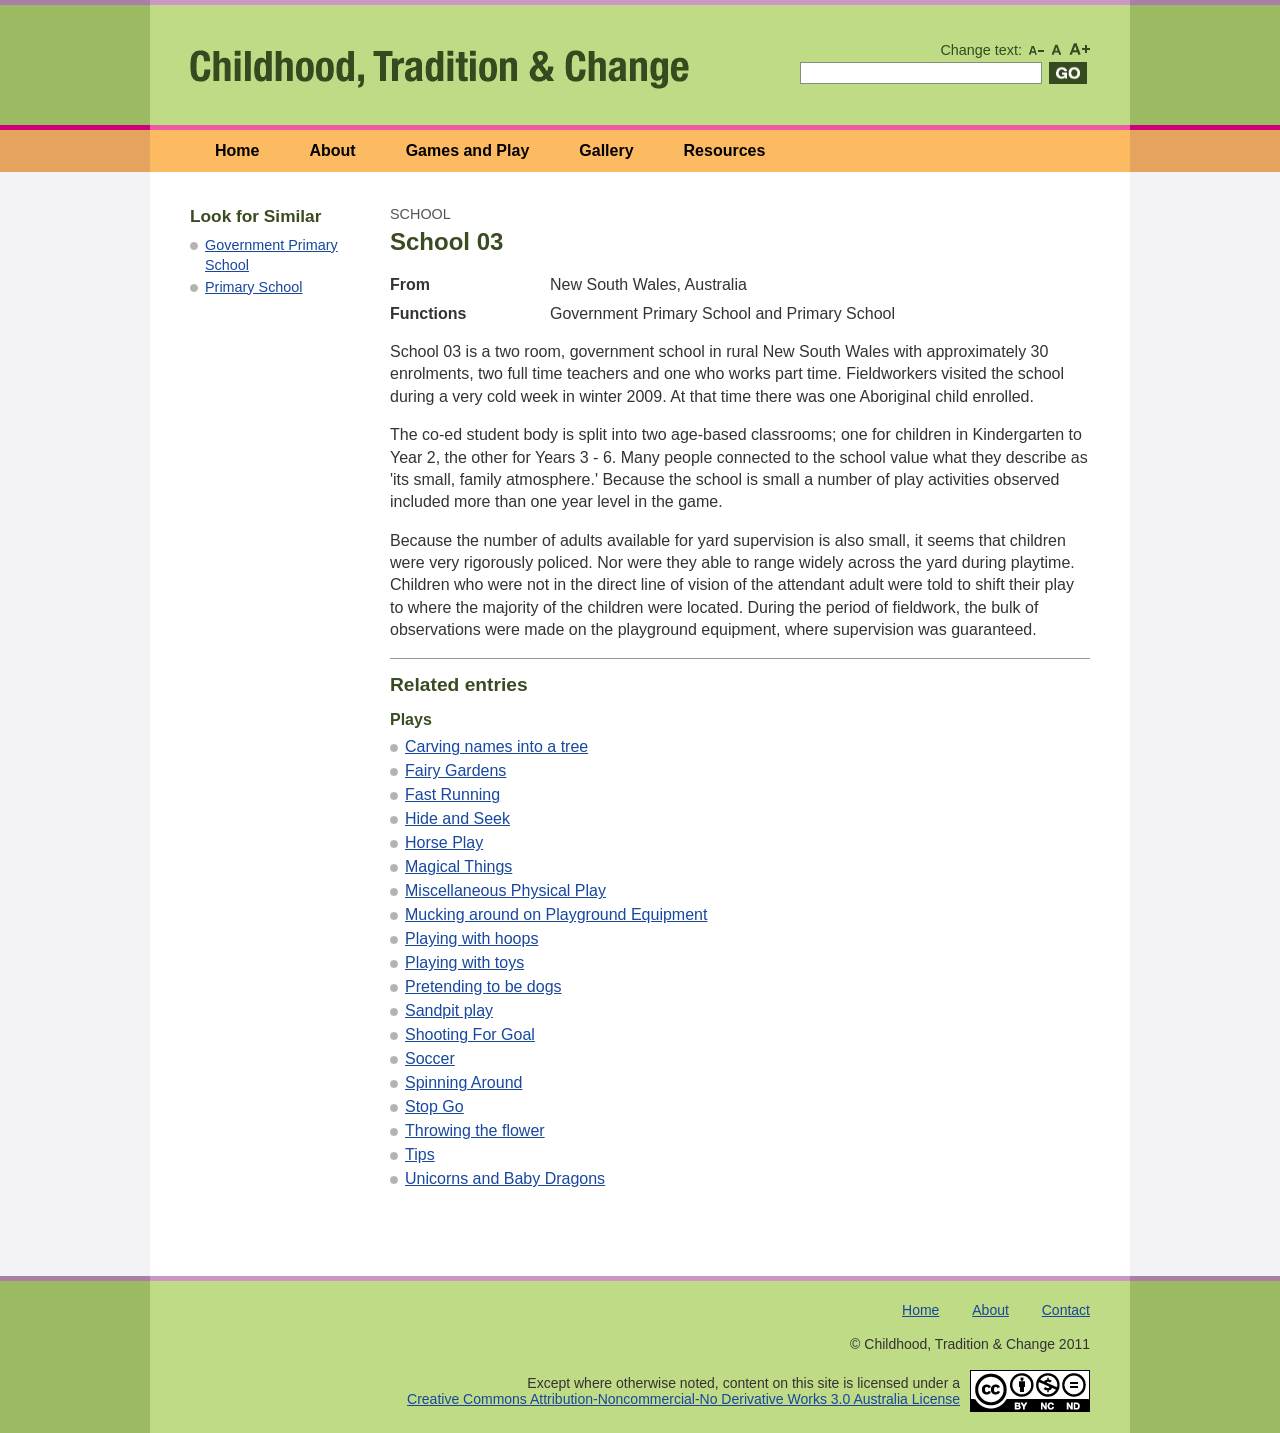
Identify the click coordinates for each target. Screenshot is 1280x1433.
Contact (1066, 1310)
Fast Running (452, 794)
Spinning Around (463, 1082)
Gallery (606, 150)
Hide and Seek (457, 818)
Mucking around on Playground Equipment (556, 914)
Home (237, 150)
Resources (725, 150)
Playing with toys (464, 962)
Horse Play (444, 842)
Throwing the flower (475, 1130)
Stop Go (434, 1106)
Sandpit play (449, 1010)
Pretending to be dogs (483, 986)
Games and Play (468, 150)
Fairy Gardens (455, 770)
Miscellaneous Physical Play (505, 890)
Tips (420, 1154)
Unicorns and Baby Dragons (505, 1178)
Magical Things (458, 866)
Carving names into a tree (496, 746)
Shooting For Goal (470, 1034)
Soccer (430, 1058)
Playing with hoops (471, 938)
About (332, 150)
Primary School (254, 287)
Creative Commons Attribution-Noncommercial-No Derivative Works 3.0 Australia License (683, 1399)
